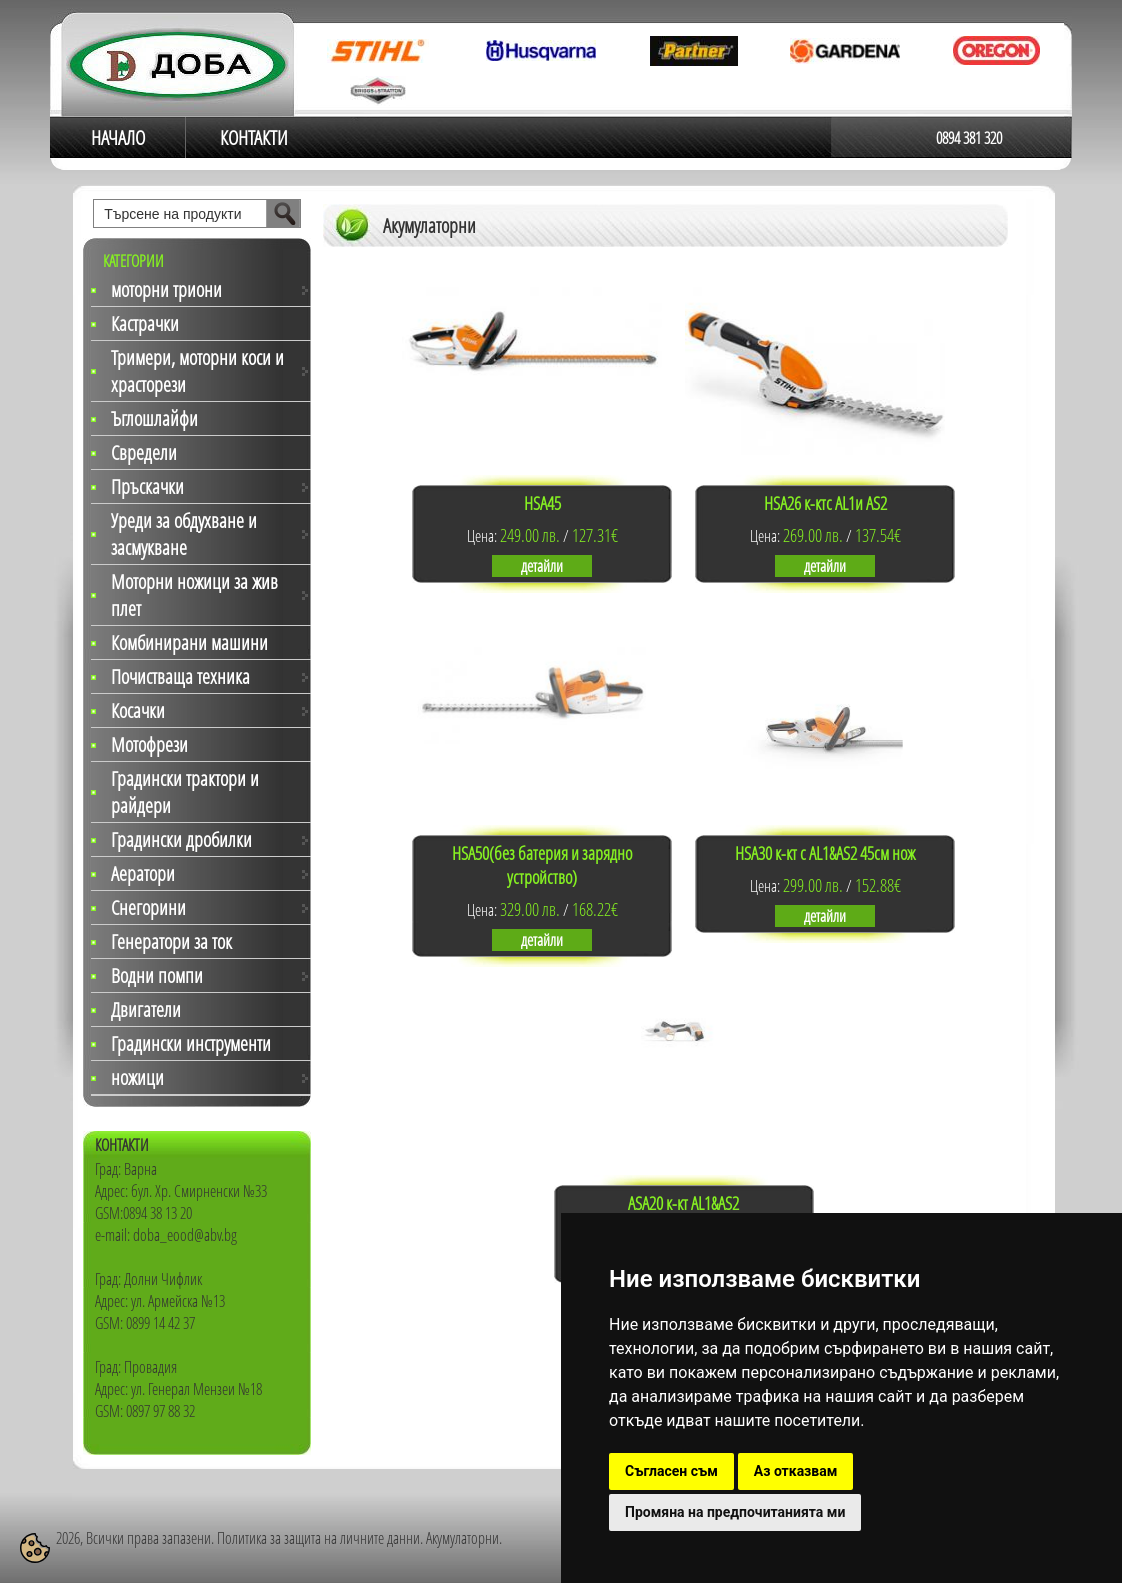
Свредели (144, 452)
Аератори (143, 873)
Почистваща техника (180, 676)
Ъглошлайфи (154, 418)
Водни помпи (157, 975)
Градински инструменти (191, 1043)
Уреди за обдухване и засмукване (184, 534)
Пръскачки (147, 486)
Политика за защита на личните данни (318, 1538)
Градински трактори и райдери (185, 792)
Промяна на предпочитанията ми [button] (735, 1512)
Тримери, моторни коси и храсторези (197, 371)
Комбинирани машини (189, 642)
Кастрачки (145, 323)
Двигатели (146, 1009)
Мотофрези (149, 744)
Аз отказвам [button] (796, 1471)
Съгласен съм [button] (671, 1471)
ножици (137, 1077)
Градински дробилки (181, 839)
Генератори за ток (171, 941)
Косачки (138, 710)
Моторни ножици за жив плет (194, 595)
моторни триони (166, 289)
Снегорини (148, 907)
